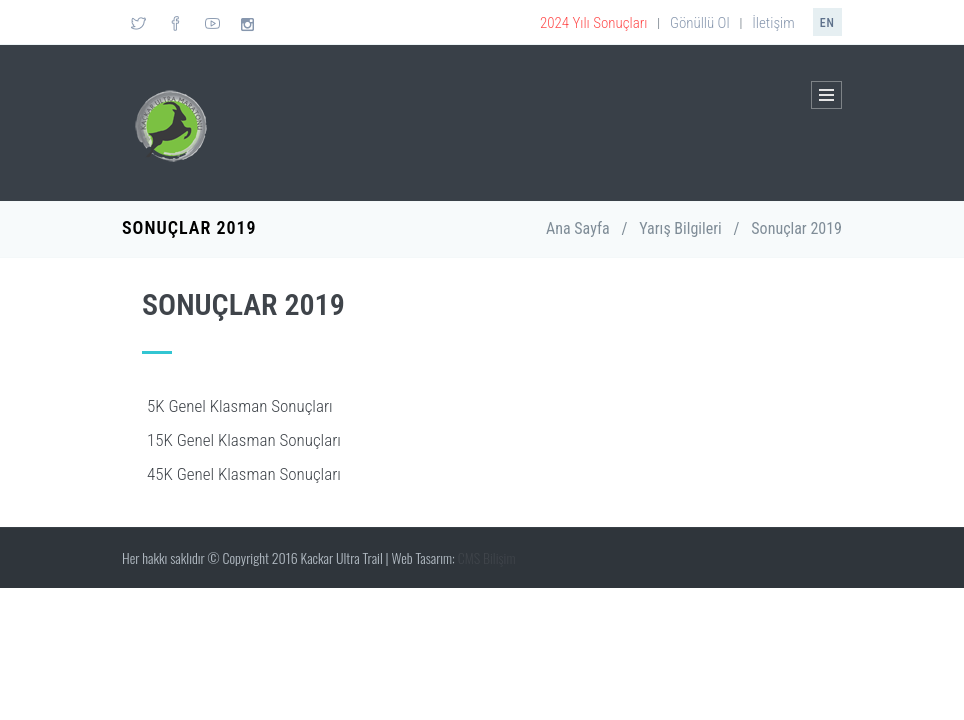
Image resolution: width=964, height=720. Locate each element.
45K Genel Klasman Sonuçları (244, 474)
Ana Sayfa (578, 228)
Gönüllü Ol (700, 23)
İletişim (773, 23)
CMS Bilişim (487, 557)
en (827, 23)
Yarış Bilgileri (680, 228)
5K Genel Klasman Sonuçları (240, 406)
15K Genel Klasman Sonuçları (244, 440)
